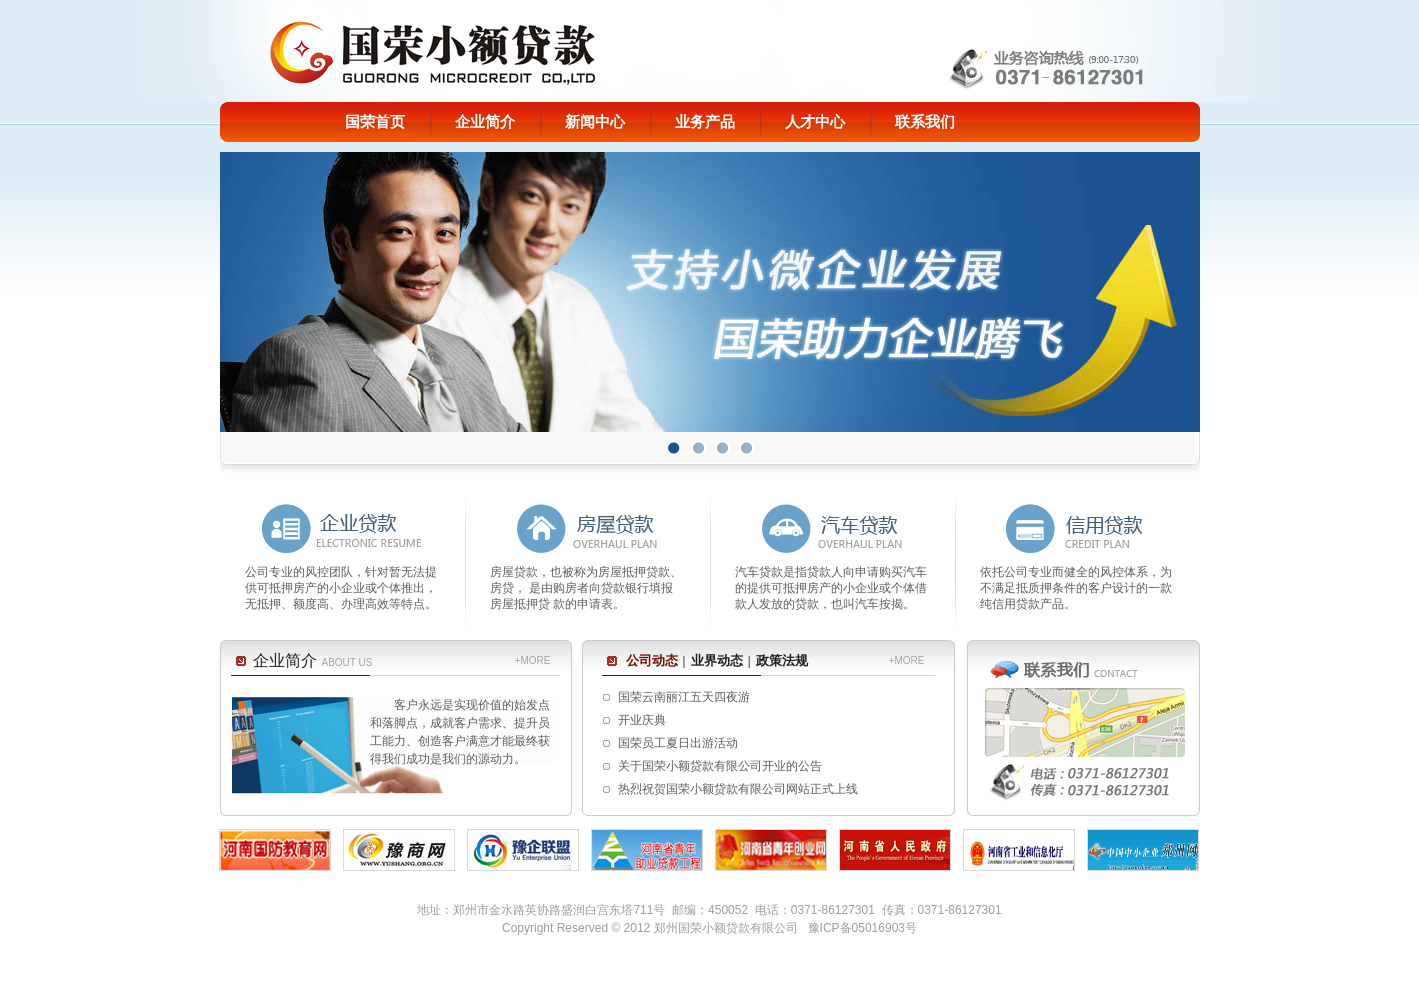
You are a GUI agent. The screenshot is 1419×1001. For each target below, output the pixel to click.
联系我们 (925, 122)
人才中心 (815, 122)
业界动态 (717, 660)
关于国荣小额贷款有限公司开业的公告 (720, 766)
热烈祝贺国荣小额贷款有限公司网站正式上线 (738, 789)
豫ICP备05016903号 (862, 928)
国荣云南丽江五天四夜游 (684, 697)
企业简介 (485, 122)
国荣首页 (375, 122)
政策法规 (782, 660)
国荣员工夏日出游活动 (678, 743)
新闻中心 (595, 122)
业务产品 (705, 122)
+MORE (533, 660)
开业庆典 (642, 720)
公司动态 (652, 660)
